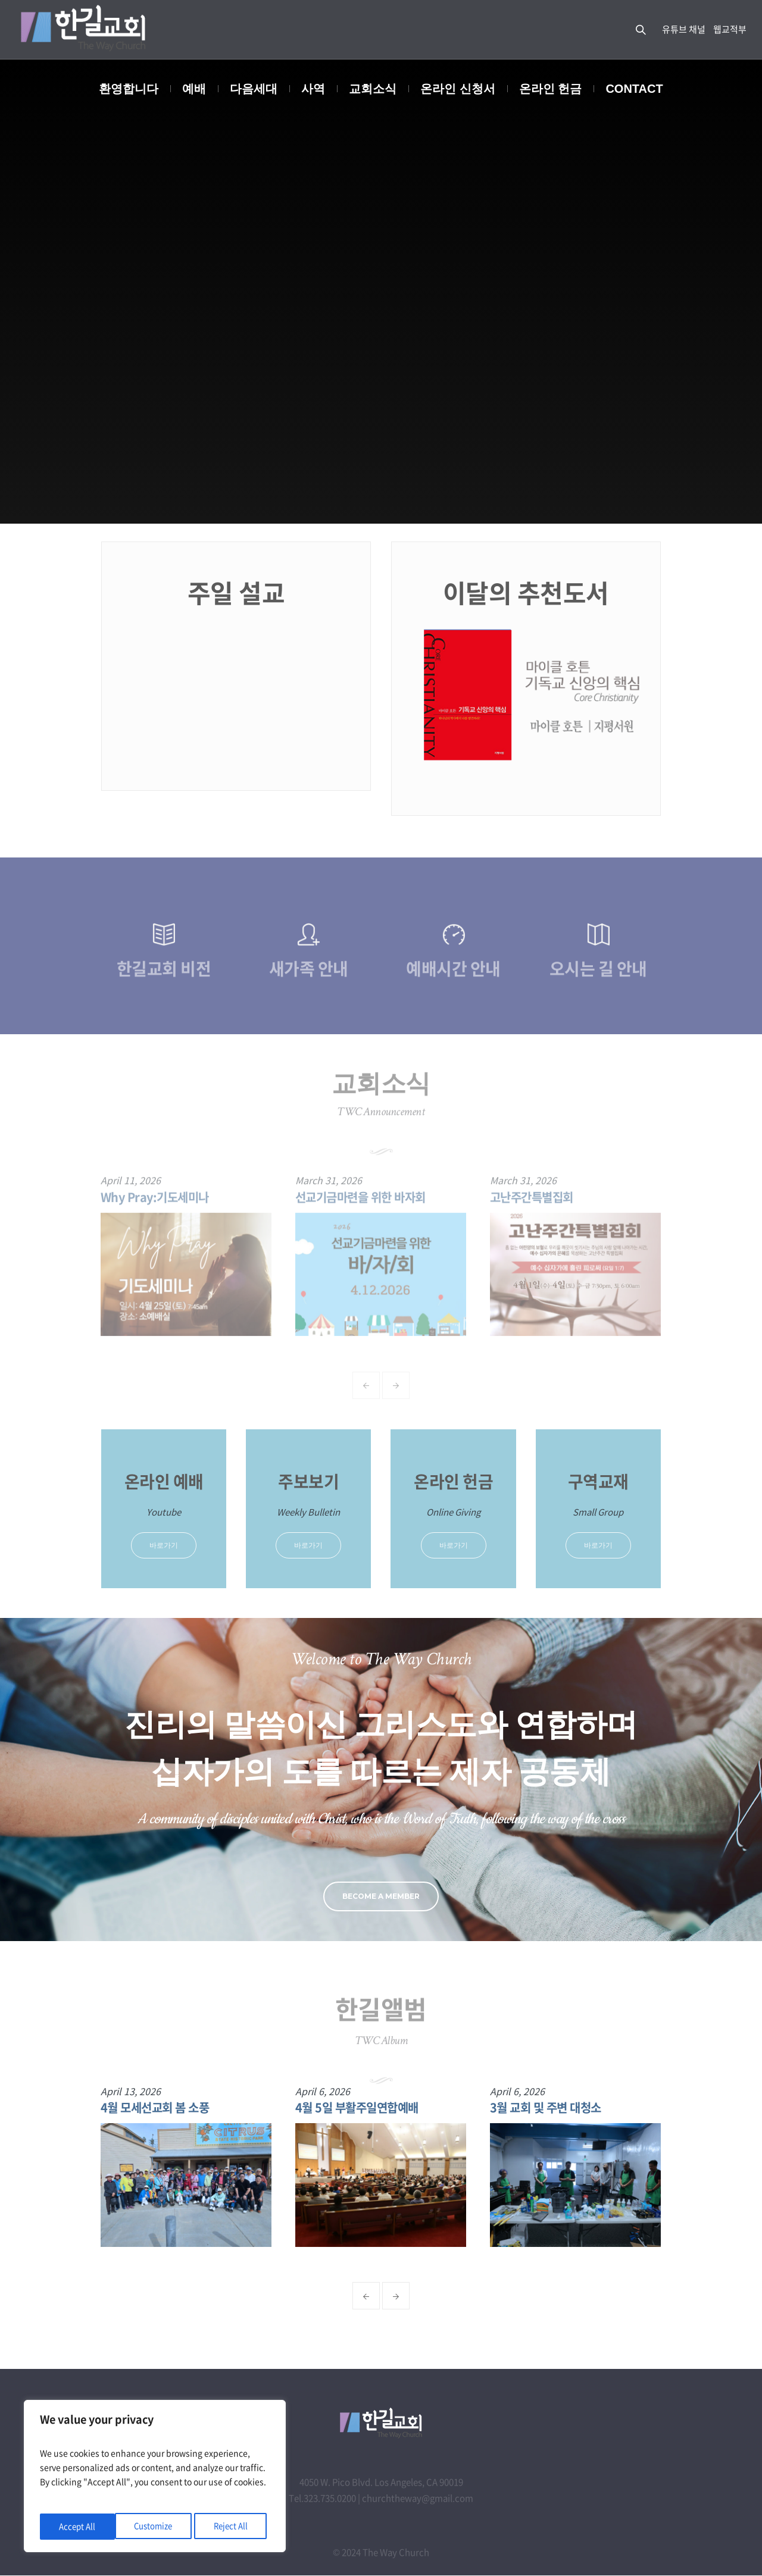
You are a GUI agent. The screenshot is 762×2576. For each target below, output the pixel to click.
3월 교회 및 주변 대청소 (551, 2107)
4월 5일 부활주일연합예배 (362, 2107)
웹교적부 (730, 29)
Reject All (156, 2527)
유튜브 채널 (683, 29)
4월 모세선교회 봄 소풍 (160, 2107)
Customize (78, 2527)
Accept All (233, 2527)
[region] (155, 2477)
